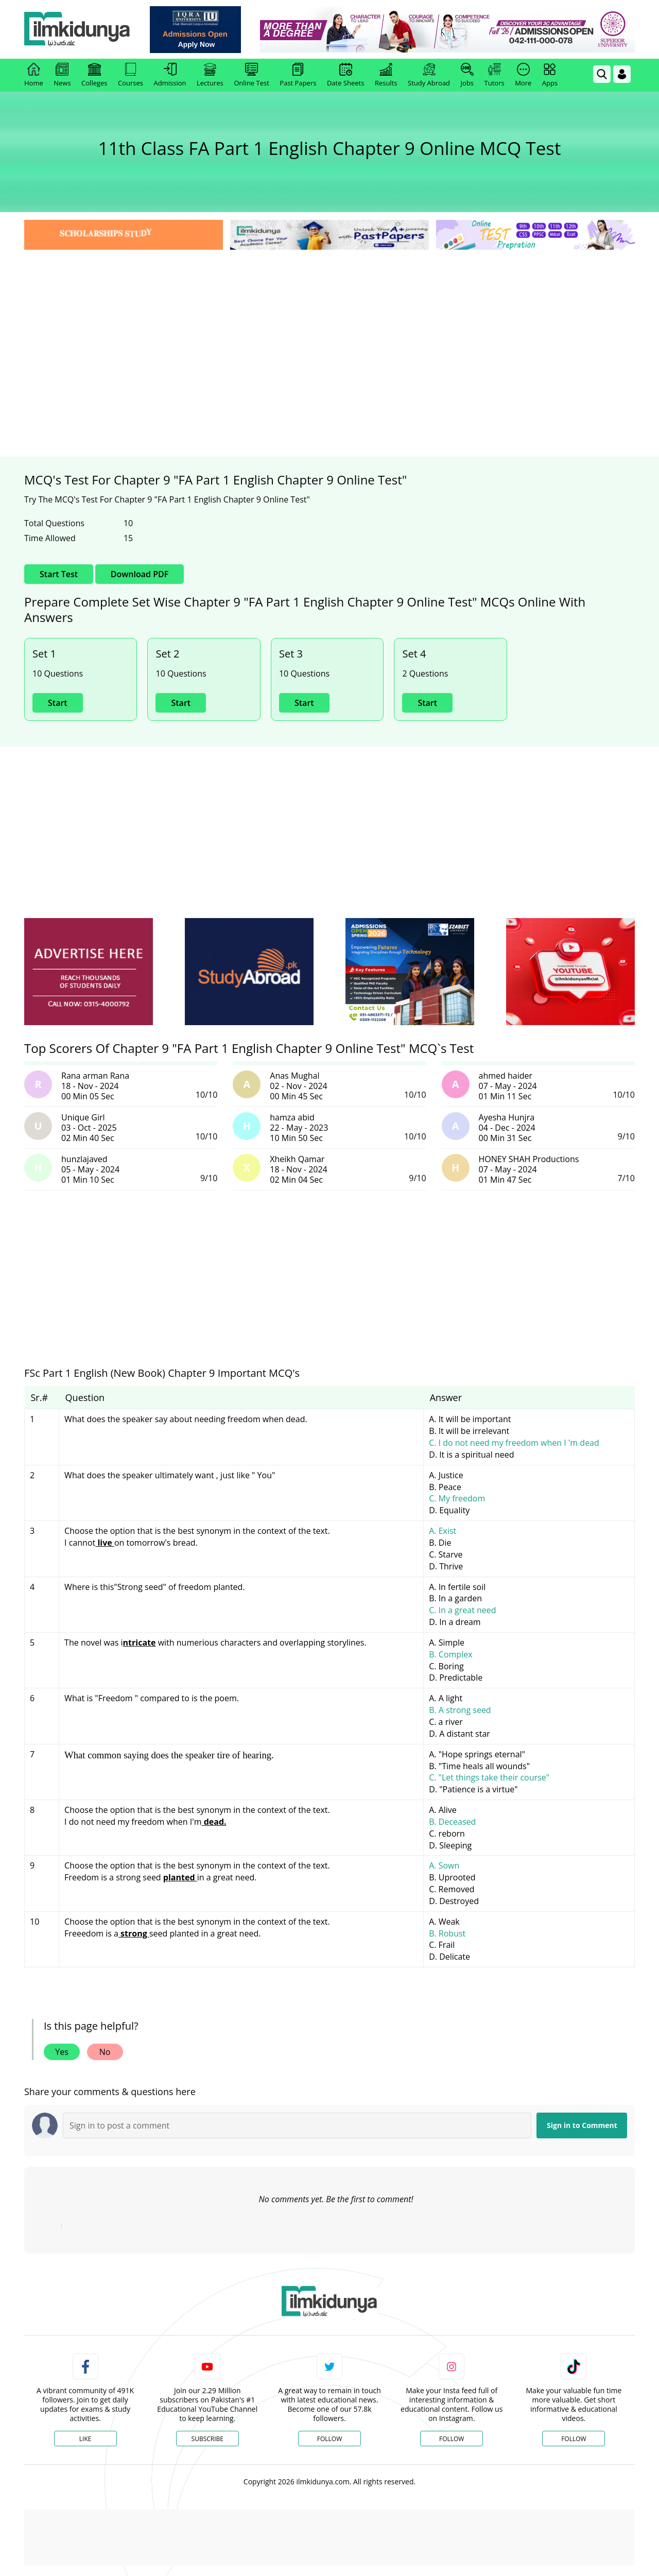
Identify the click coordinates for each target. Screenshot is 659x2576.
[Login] (622, 74)
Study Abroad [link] (429, 75)
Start (57, 702)
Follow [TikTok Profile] (573, 2438)
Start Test (59, 574)
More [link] (523, 75)
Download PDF (139, 574)
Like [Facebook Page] (85, 2438)
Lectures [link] (210, 75)
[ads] (88, 972)
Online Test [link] (251, 75)
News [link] (62, 75)
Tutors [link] (494, 75)
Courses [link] (130, 75)
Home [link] (33, 75)
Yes (61, 2052)
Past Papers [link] (298, 75)
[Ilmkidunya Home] (80, 29)
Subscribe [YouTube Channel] (207, 2438)
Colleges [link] (94, 75)
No (105, 2052)
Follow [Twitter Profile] (329, 2438)
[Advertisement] (329, 329)
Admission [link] (170, 75)
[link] (199, 29)
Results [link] (386, 75)
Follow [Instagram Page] (451, 2438)
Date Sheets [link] (346, 75)
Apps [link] (550, 75)
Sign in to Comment (582, 2125)
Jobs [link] (467, 75)
